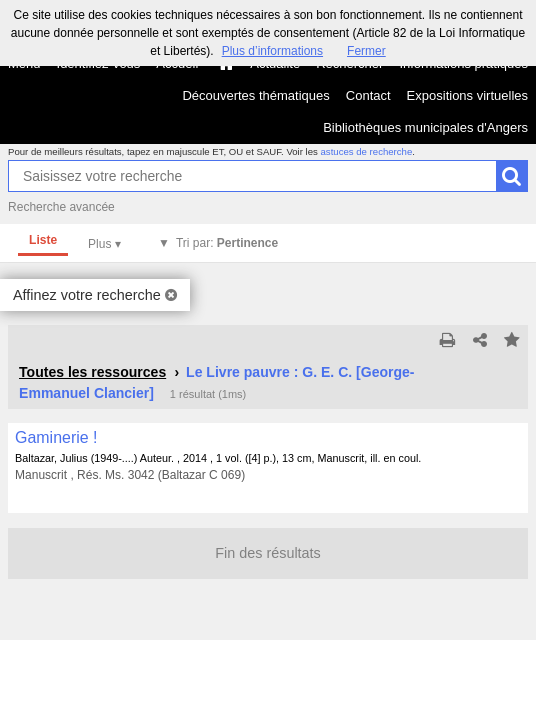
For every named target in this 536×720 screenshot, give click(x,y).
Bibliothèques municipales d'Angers (425, 127)
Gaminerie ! (56, 437)
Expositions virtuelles (467, 95)
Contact (368, 95)
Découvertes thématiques (255, 95)
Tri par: (227, 243)
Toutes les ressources (92, 372)
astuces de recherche (367, 151)
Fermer (366, 51)
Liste (43, 240)
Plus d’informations (272, 51)
